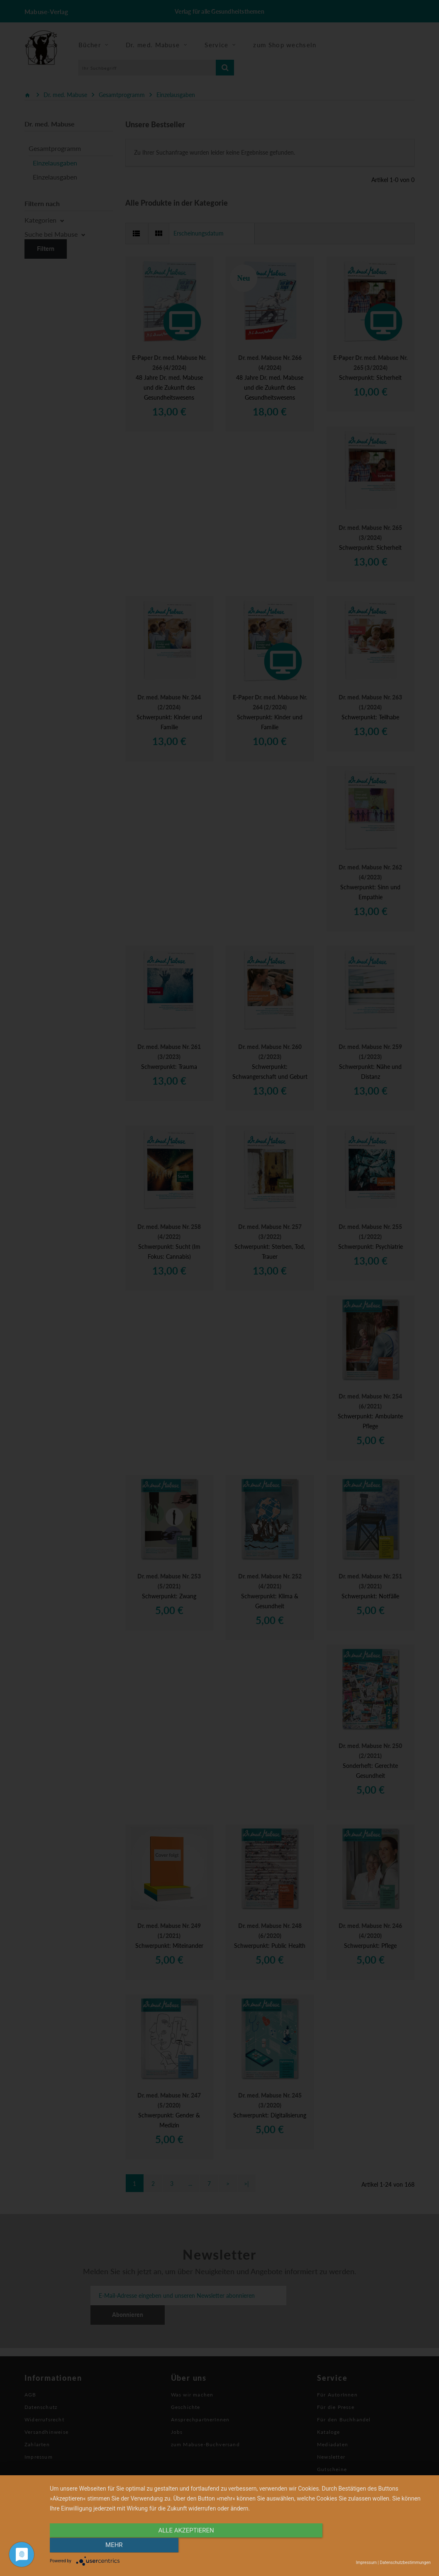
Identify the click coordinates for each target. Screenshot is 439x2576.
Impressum (366, 2562)
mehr (374, 2545)
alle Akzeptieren (183, 2545)
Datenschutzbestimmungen (405, 2562)
